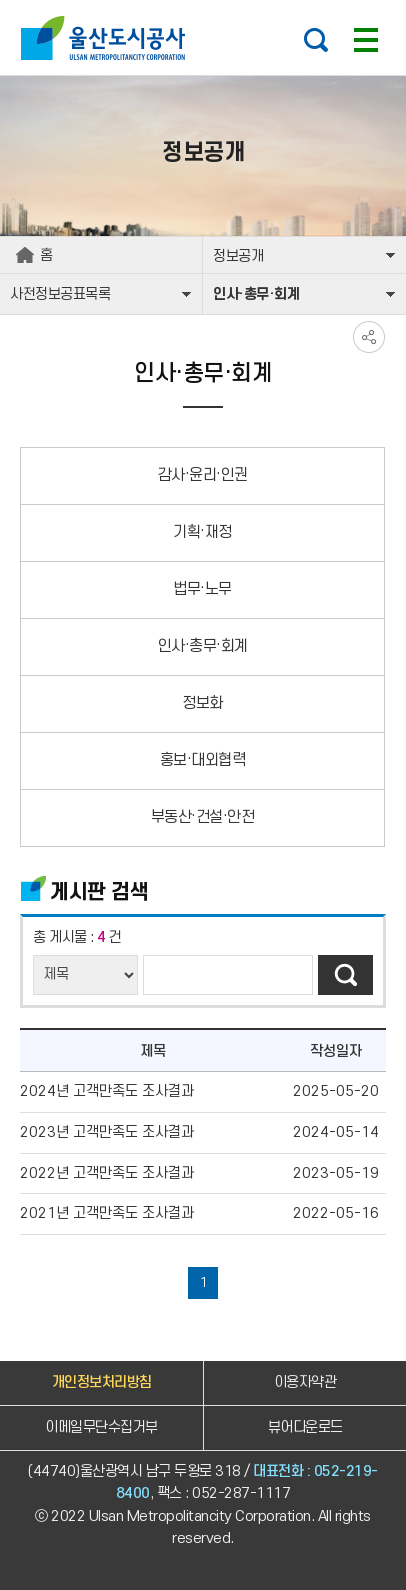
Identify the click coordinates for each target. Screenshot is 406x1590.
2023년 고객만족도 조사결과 (107, 1132)
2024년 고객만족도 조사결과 (107, 1091)
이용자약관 (305, 1382)
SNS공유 (369, 337)
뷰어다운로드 (305, 1427)
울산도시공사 (107, 38)
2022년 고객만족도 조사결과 (107, 1173)
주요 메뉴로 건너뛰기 (203, 0)
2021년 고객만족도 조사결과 (107, 1213)
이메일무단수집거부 (101, 1427)
